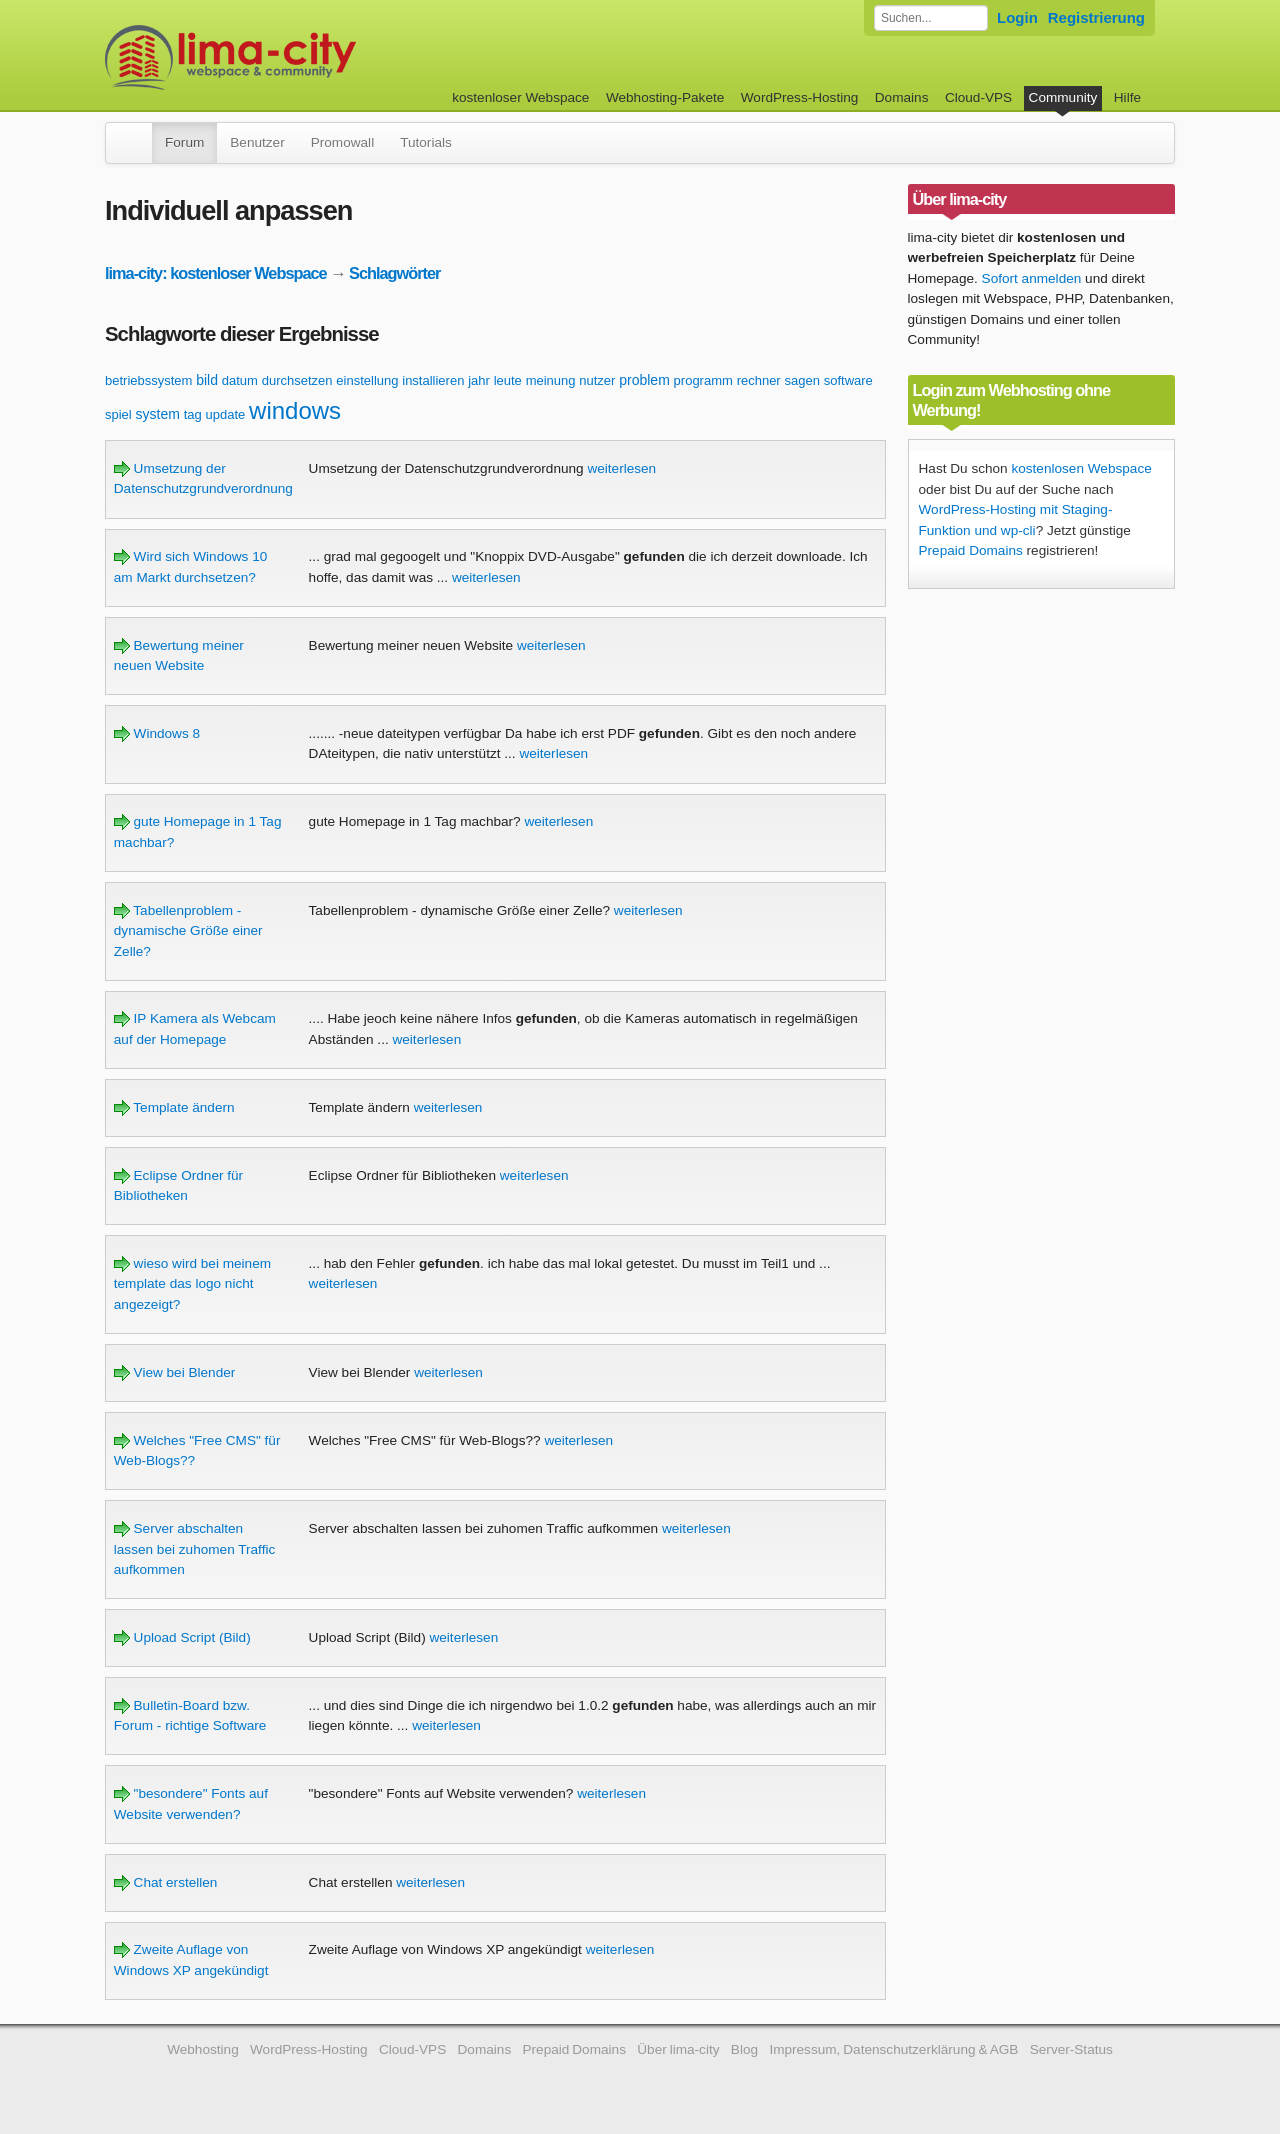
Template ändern (174, 1107)
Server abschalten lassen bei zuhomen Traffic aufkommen (194, 1549)
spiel (118, 414)
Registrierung (1096, 17)
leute (508, 380)
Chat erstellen (166, 1882)
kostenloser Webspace (520, 97)
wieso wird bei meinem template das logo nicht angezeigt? (192, 1284)
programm (703, 380)
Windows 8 (157, 733)
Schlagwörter (394, 273)
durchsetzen (297, 380)
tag (193, 414)
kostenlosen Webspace (1081, 468)
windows (295, 410)
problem (644, 380)
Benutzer (257, 142)
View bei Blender (175, 1372)
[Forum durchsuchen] (931, 18)
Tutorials (426, 142)
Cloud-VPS (978, 97)
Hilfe (1127, 97)
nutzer (597, 380)
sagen (801, 380)
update (226, 414)
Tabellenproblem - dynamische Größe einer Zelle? (188, 931)
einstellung (367, 380)
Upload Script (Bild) (182, 1637)
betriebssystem (148, 380)
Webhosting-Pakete (665, 97)
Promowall (342, 142)
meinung (551, 380)
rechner (759, 380)
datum (240, 380)
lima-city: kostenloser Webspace (216, 273)
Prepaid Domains (971, 550)
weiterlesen (621, 468)
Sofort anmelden (1032, 278)
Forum (184, 142)
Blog (744, 2049)
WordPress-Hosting (800, 97)
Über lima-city (678, 2049)
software (848, 380)
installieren (433, 380)
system (158, 414)
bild (207, 380)
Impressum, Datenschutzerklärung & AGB (893, 2049)
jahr (479, 380)
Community (1063, 97)
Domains (902, 97)
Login (1017, 17)
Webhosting (203, 2049)
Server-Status (1071, 2049)
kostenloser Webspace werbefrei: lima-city (305, 57)
